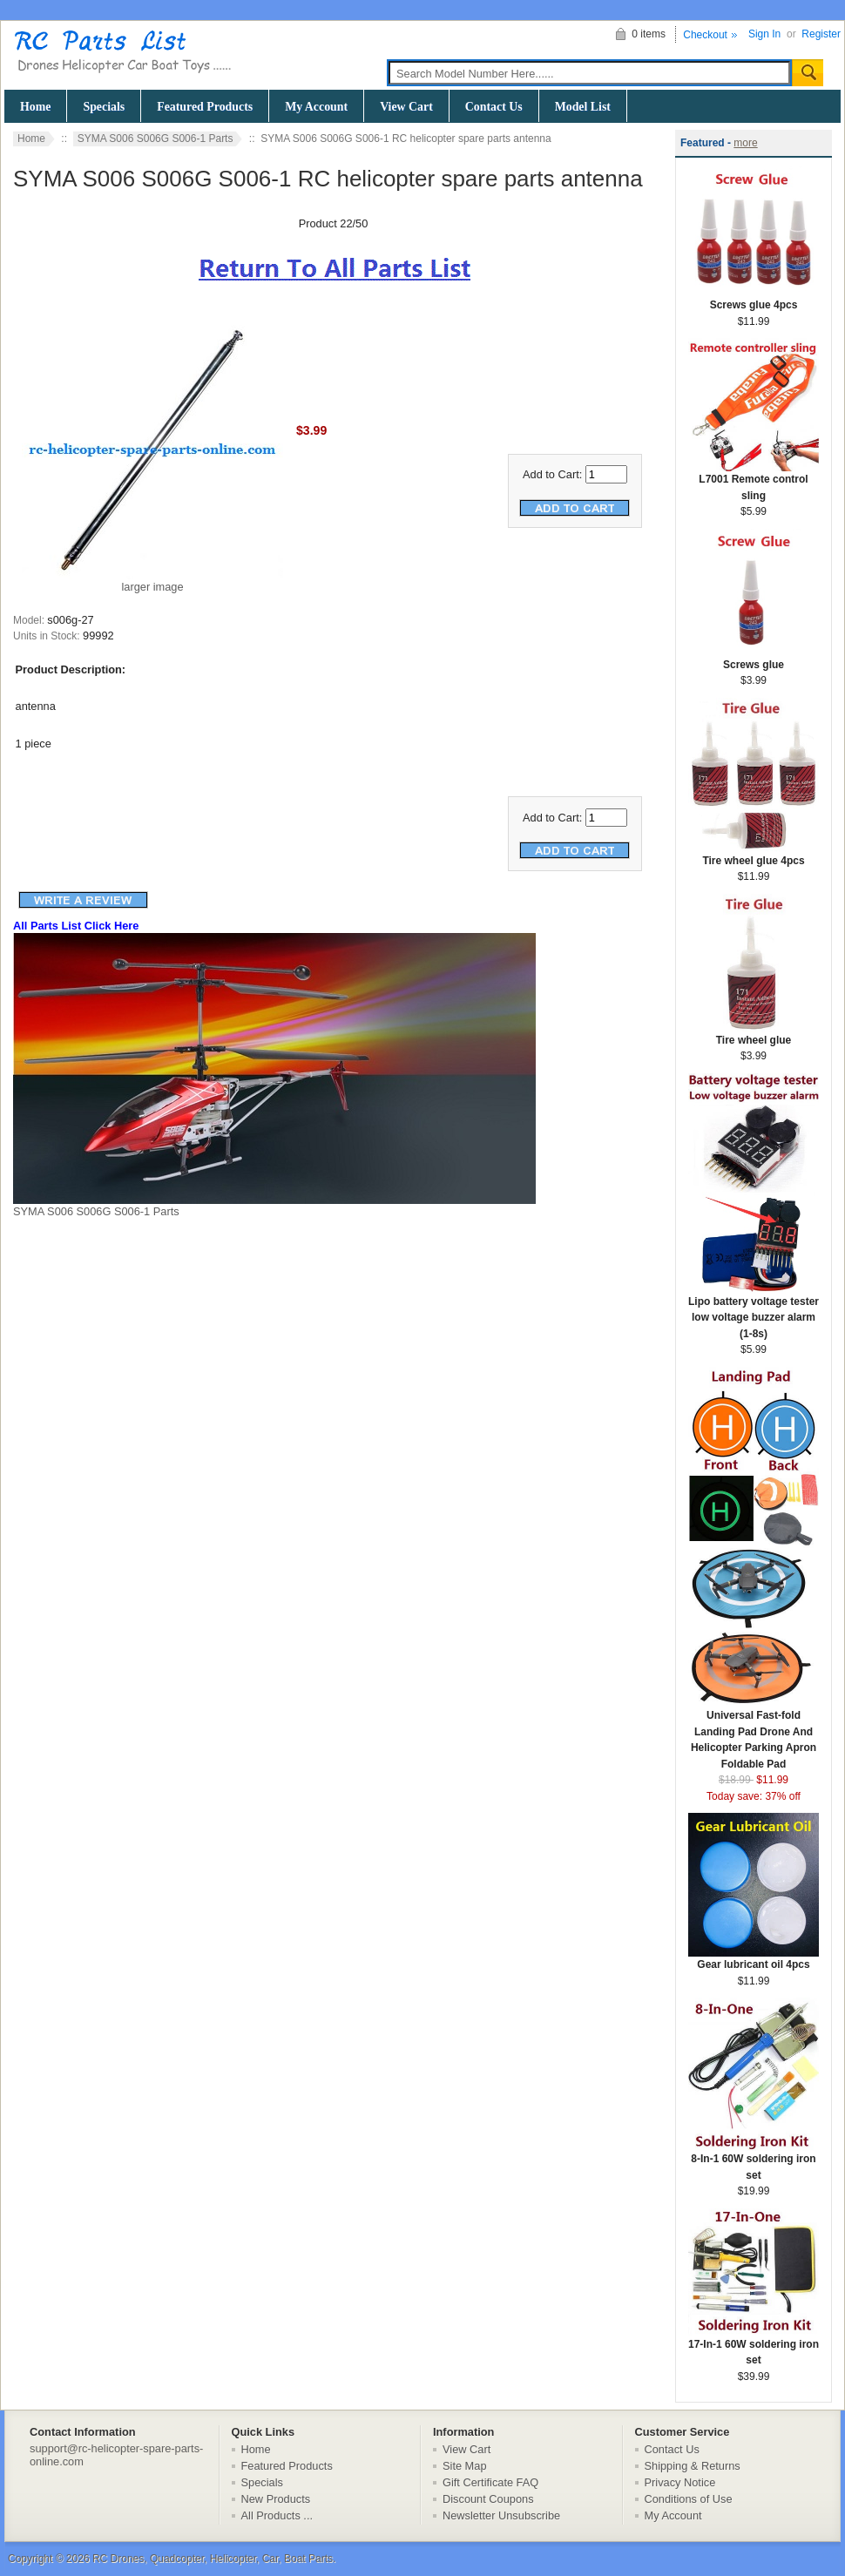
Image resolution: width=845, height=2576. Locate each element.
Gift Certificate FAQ (490, 2482)
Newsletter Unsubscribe (501, 2515)
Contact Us (494, 106)
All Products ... (277, 2515)
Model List (583, 106)
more (745, 143)
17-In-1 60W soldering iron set (753, 2347)
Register (821, 34)
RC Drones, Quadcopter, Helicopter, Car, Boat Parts (212, 2558)
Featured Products (205, 106)
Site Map (465, 2465)
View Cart (406, 106)
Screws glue (753, 659)
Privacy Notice (680, 2482)
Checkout (705, 35)
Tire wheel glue (753, 1034)
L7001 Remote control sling (753, 482)
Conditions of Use (689, 2498)
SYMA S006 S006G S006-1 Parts (155, 138)
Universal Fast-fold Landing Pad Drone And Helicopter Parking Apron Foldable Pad (753, 1734)
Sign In (764, 34)
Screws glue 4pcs (753, 299)
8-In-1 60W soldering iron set (753, 2161)
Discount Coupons (488, 2498)
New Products (276, 2498)
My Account (316, 106)
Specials (104, 106)
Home (35, 106)
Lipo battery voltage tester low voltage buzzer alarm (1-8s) (753, 1312)
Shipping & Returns (692, 2465)
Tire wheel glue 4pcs (753, 855)
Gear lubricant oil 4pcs (753, 1959)
